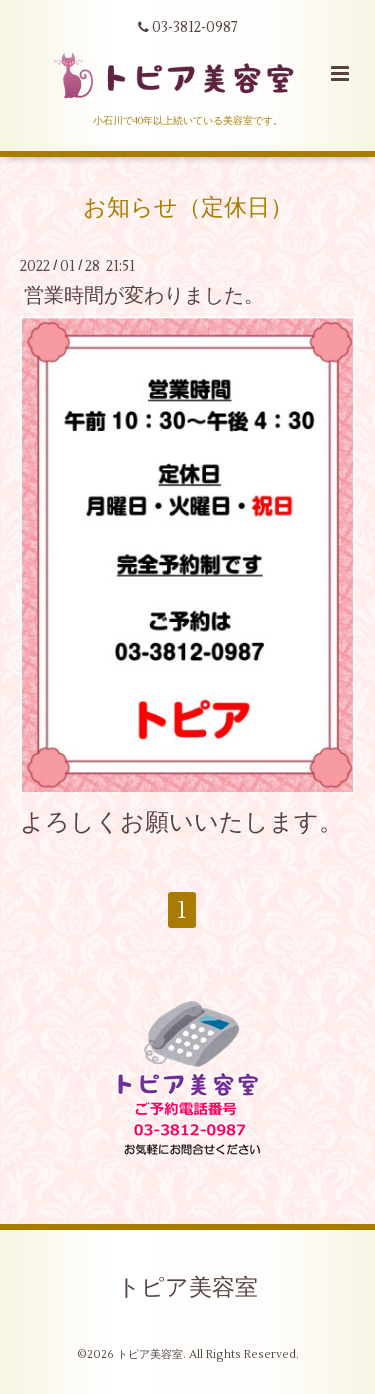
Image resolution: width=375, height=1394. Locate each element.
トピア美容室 (187, 1288)
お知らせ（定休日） (188, 208)
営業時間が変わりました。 (144, 295)
